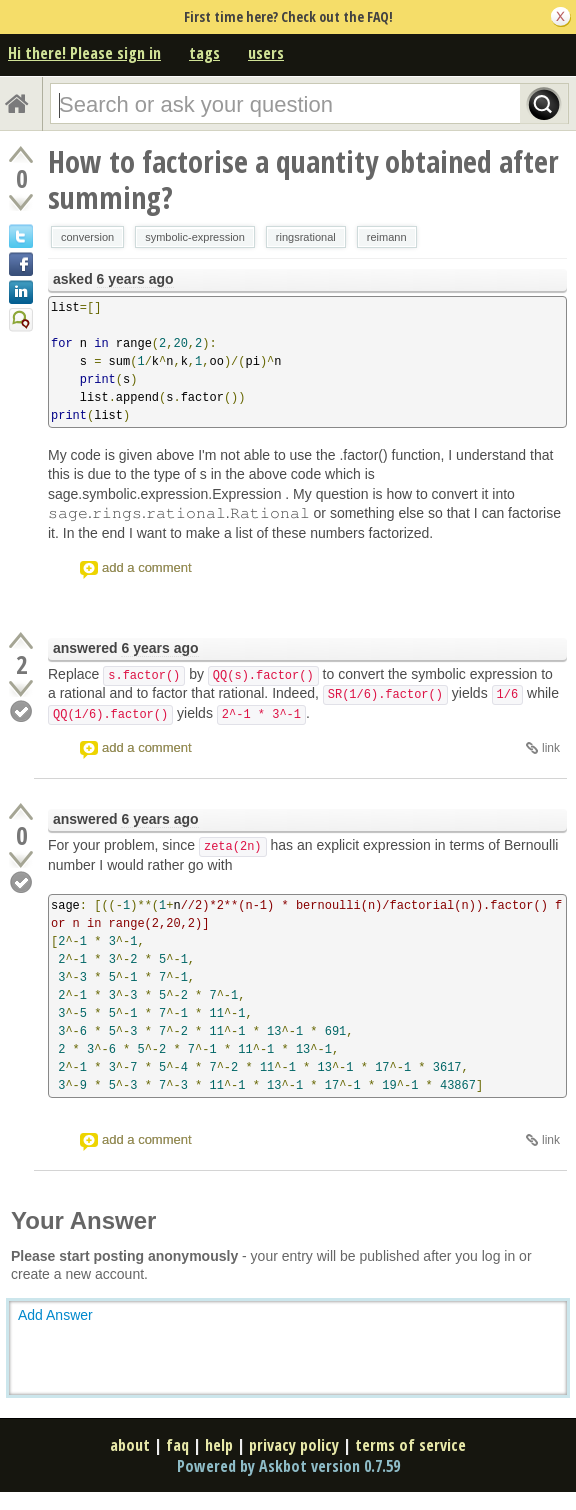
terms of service (410, 1445)
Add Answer (55, 1315)
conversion (87, 237)
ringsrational (306, 237)
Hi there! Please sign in (84, 53)
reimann (387, 237)
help (219, 1445)
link (551, 748)
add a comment (147, 567)
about (130, 1445)
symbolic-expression (195, 237)
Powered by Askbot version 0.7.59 (288, 1466)
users (266, 53)
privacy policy (294, 1445)
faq (177, 1445)
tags (204, 53)
